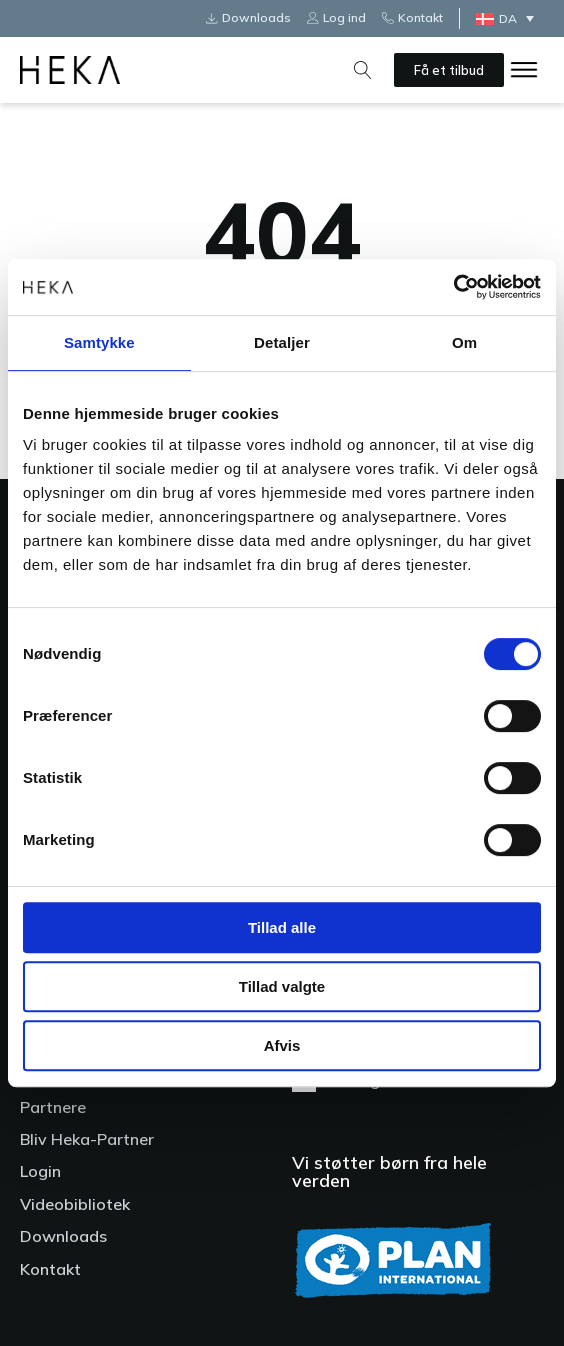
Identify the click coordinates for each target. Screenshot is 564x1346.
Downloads (63, 1236)
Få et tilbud (449, 70)
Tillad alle (282, 927)
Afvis (282, 1045)
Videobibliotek (75, 1204)
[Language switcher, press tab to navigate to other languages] (510, 18)
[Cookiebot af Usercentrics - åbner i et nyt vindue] (453, 287)
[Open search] (363, 70)
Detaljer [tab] (282, 342)
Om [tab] (464, 342)
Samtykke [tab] (99, 342)
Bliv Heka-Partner (87, 1139)
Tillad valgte (282, 986)
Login (40, 1171)
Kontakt (50, 1269)
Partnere (53, 1107)
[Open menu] (524, 70)
